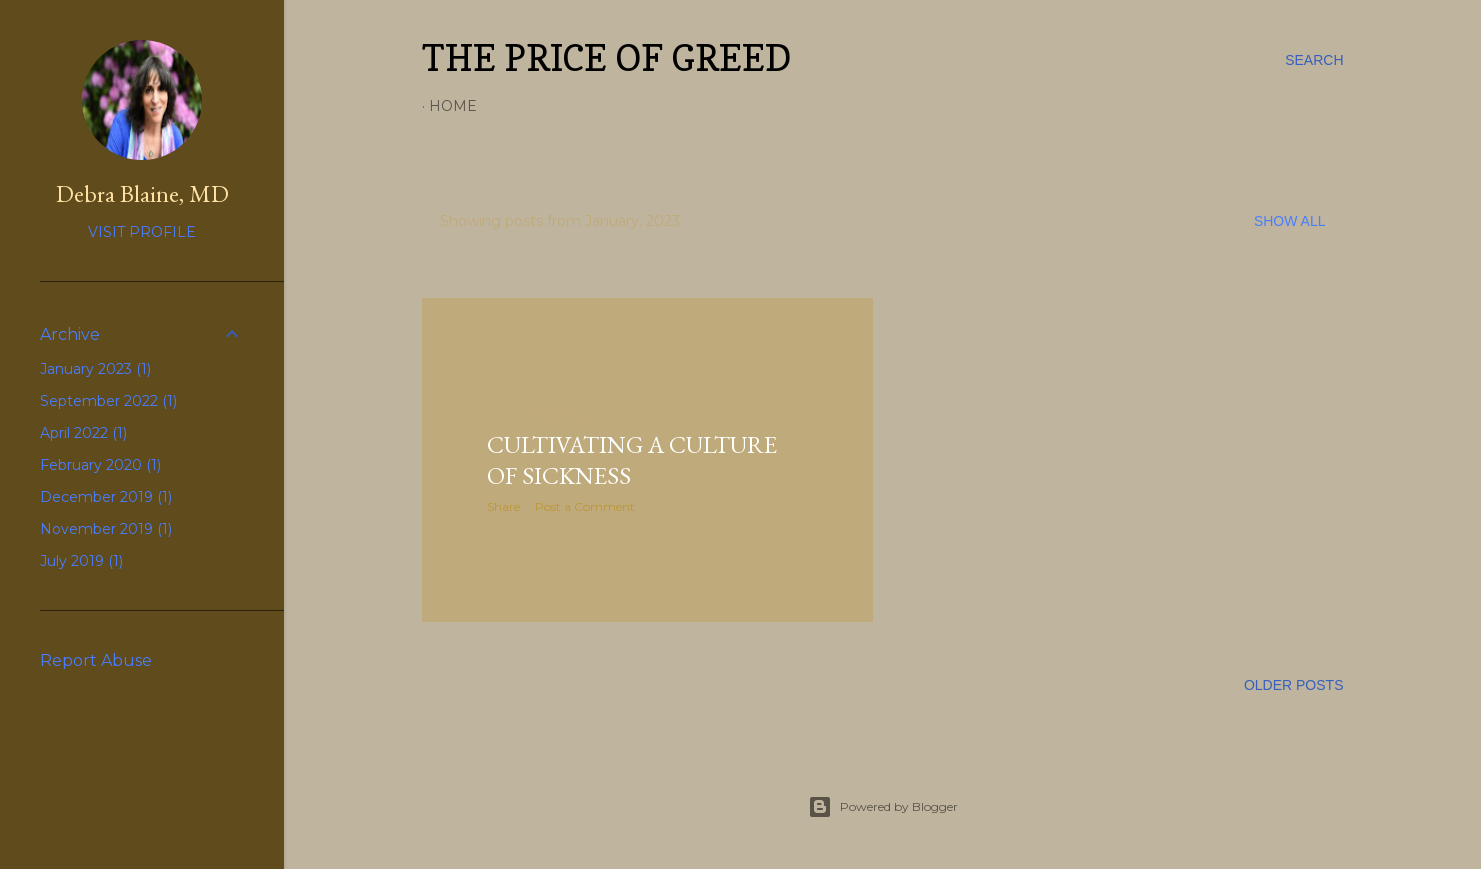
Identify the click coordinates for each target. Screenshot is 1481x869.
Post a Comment (585, 506)
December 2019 (106, 497)
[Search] (1314, 60)
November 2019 (106, 529)
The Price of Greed (606, 57)
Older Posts (1294, 685)
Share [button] (503, 506)
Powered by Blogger (883, 807)
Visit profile (142, 232)
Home (453, 106)
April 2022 (83, 433)
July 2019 (81, 561)
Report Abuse (96, 660)
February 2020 (100, 465)
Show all (1290, 221)
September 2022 (108, 401)
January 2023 (95, 369)
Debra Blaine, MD (142, 193)
